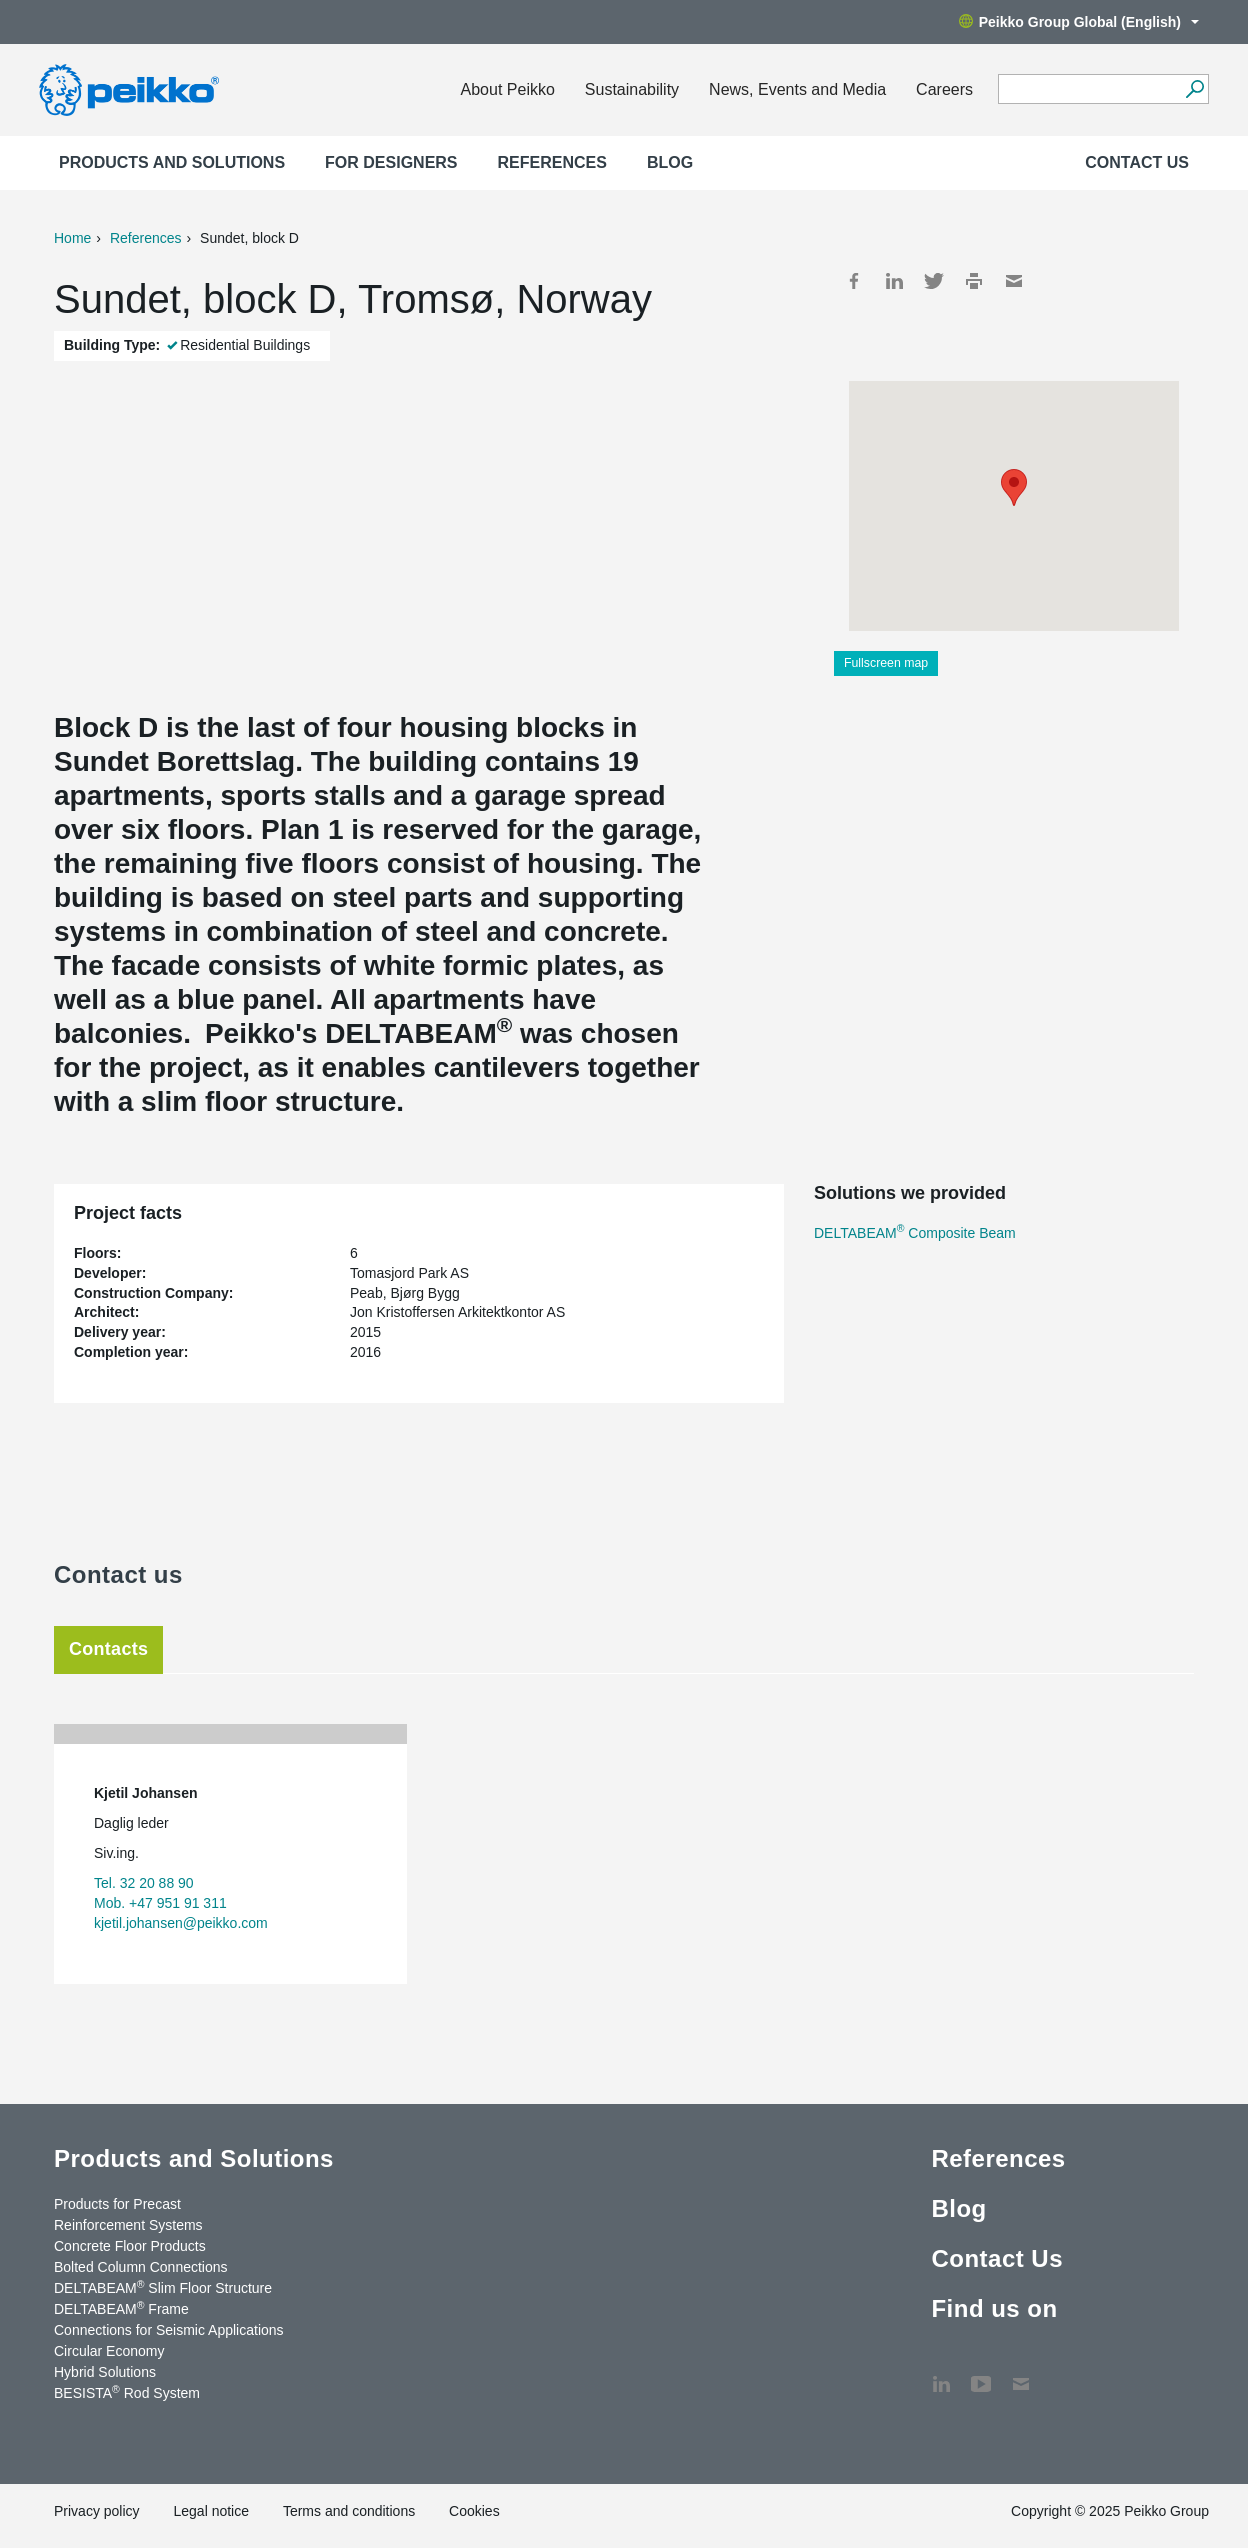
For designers (391, 162)
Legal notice (211, 2511)
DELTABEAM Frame (121, 2308)
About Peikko (508, 89)
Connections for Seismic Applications (169, 2330)
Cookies (474, 2511)
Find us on (994, 2308)
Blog (670, 162)
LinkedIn (894, 281)
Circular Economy (109, 2351)
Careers (944, 89)
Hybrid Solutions (105, 2372)
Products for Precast (117, 2204)
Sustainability (632, 89)
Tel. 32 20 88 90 (144, 1883)
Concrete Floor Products (130, 2246)
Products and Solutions (172, 162)
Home (72, 238)
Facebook (854, 281)
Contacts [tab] (108, 1649)
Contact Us (1137, 162)
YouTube (981, 2374)
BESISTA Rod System (127, 2392)
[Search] (1194, 89)
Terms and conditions (349, 2511)
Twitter (934, 281)
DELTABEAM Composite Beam (915, 1233)
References (552, 162)
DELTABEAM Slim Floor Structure (163, 2287)
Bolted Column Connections (141, 2267)
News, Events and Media (797, 89)
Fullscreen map (886, 663)
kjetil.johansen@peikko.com (181, 1923)
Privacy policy (97, 2511)
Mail (1014, 281)
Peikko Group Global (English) (1079, 22)
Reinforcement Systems (128, 2225)
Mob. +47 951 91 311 (160, 1903)
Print (974, 281)
